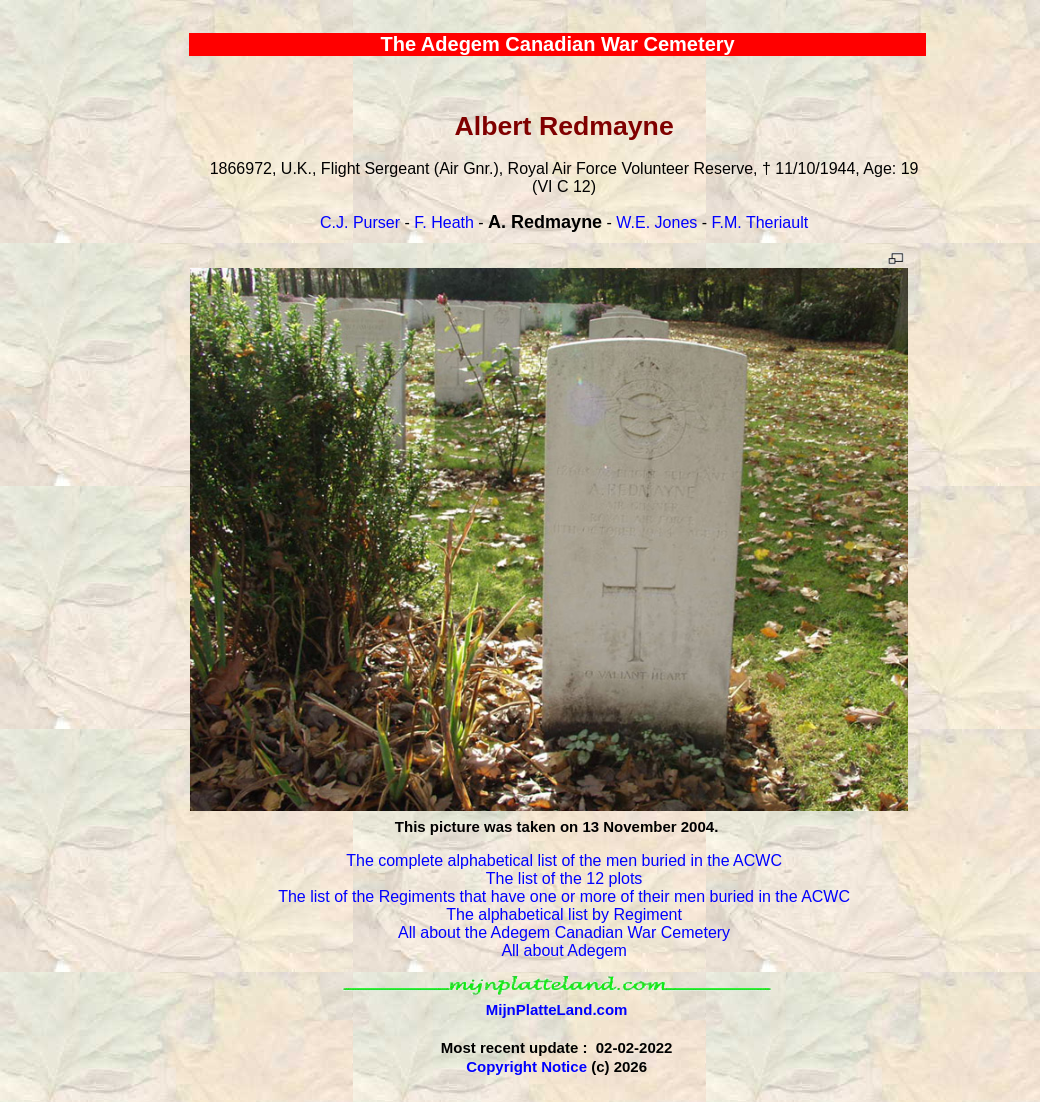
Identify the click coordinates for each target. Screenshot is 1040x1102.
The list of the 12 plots (564, 878)
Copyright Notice (526, 1066)
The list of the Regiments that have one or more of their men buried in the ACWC (564, 896)
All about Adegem (563, 950)
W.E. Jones (656, 222)
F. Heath (444, 222)
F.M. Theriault (760, 222)
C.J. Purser (360, 222)
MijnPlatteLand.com (557, 1009)
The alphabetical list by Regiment (564, 914)
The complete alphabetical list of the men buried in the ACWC (564, 860)
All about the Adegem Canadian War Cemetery (564, 932)
